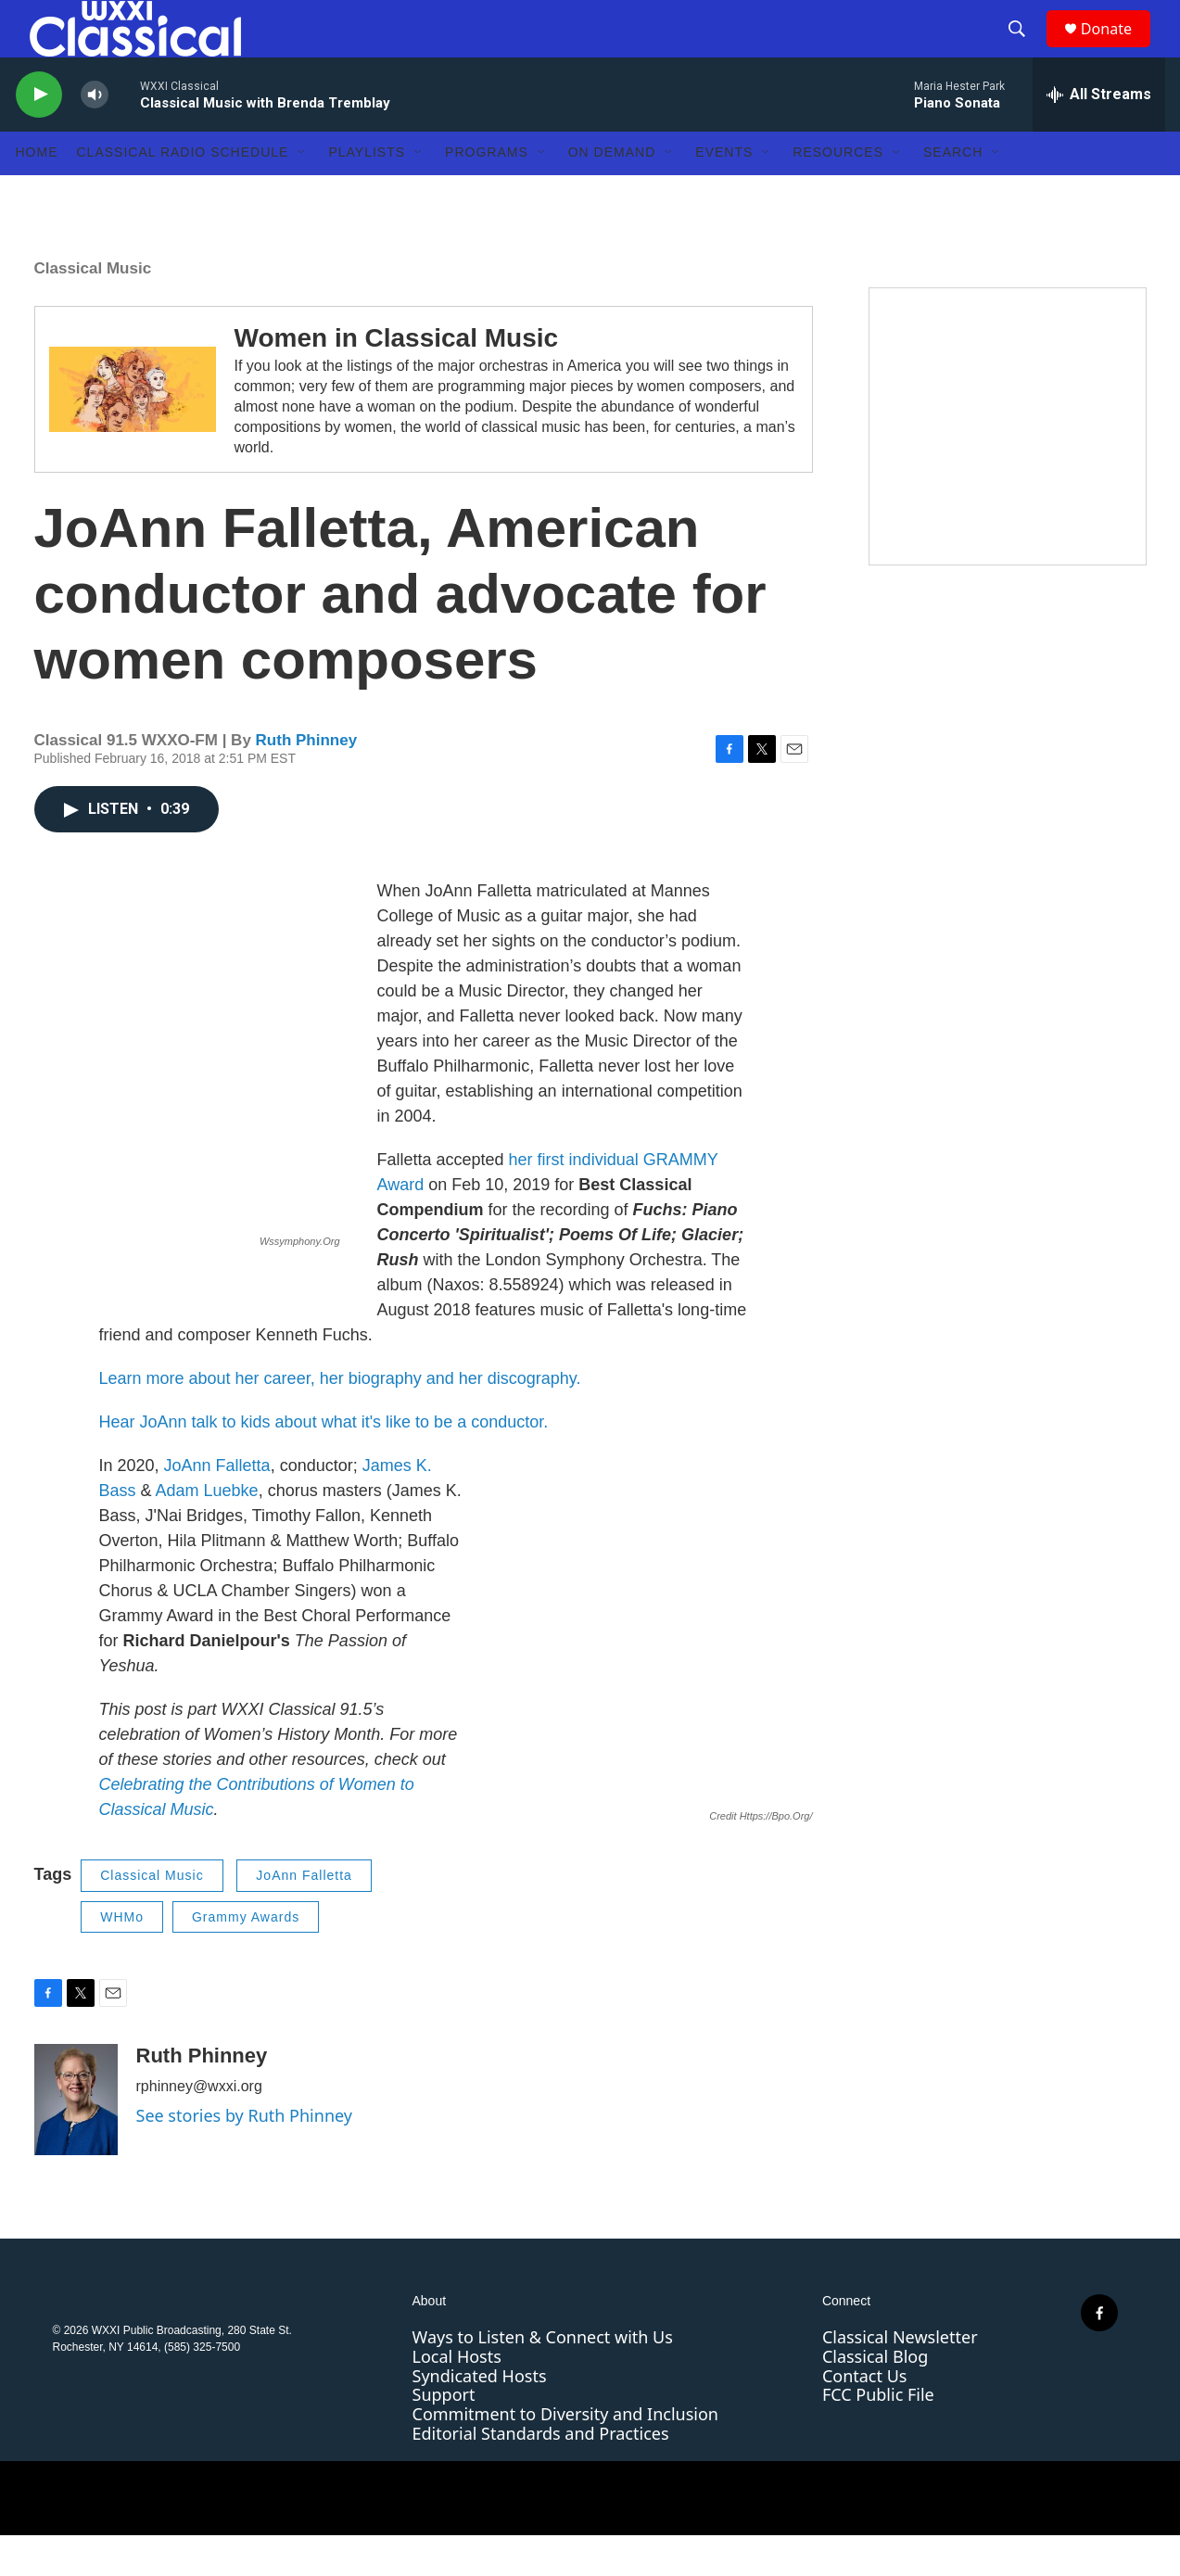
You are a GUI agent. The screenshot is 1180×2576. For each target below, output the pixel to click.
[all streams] (1099, 134)
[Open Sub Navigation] (302, 192)
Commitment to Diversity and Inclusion (565, 2454)
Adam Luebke (207, 1531)
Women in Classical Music (397, 377)
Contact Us (864, 2416)
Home (37, 192)
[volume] (94, 135)
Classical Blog (875, 2396)
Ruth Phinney (307, 780)
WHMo (122, 1956)
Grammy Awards (245, 1956)
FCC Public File (878, 2435)
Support (444, 2435)
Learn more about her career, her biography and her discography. (340, 1419)
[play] (39, 135)
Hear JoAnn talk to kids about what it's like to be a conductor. (324, 1462)
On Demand (612, 192)
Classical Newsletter (900, 2378)
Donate (1118, 48)
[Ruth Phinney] (76, 2140)
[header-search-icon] (1025, 49)
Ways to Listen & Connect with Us (542, 2378)
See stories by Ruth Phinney (244, 2156)
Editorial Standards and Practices (540, 2473)
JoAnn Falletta (217, 1506)
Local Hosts (456, 2396)
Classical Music (93, 308)
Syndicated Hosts (479, 2416)
